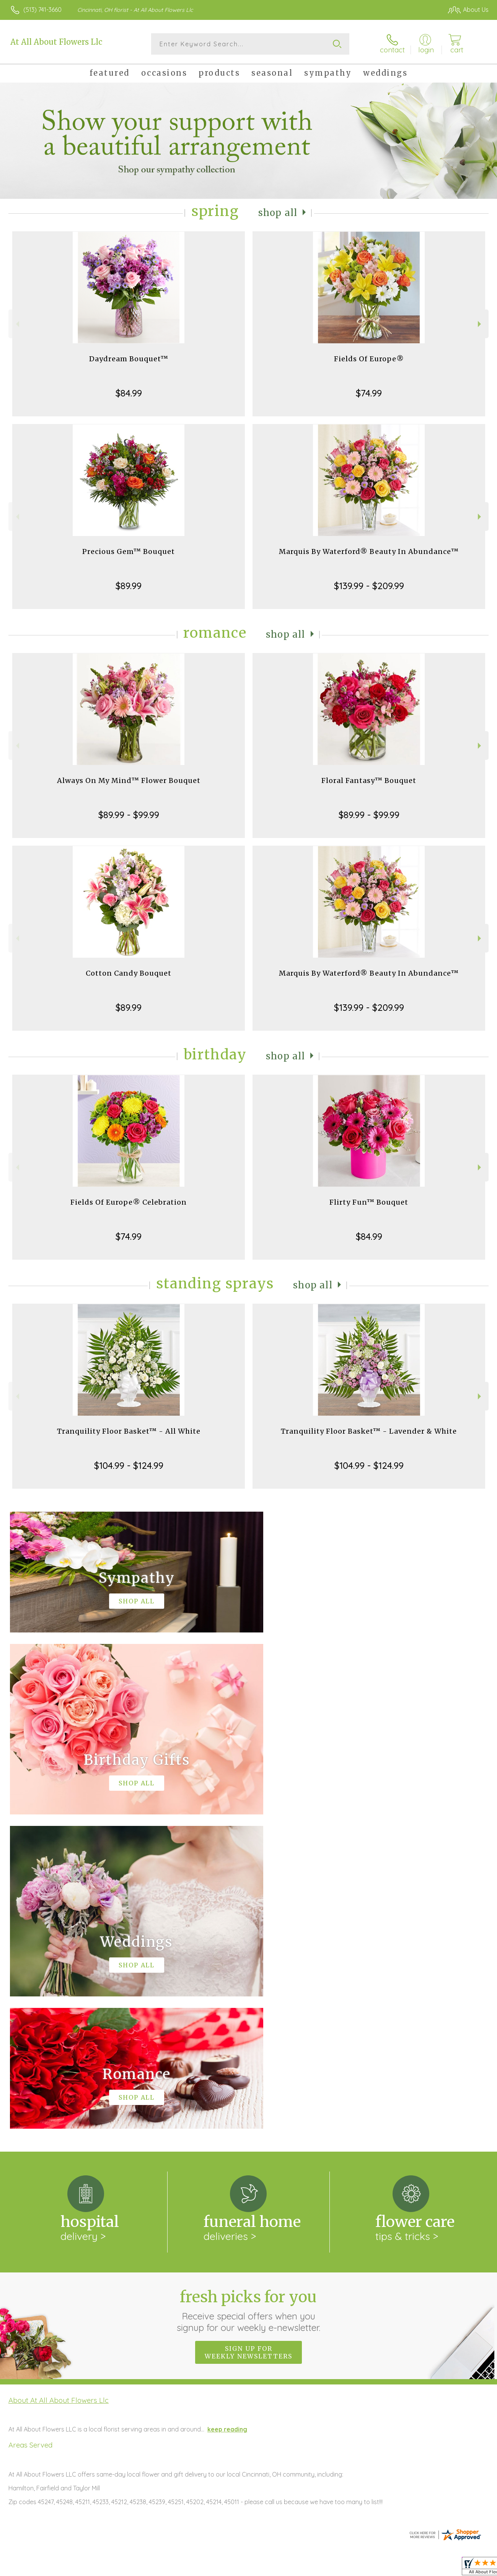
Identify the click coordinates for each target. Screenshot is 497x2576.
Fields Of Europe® (369, 358)
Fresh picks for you (248, 1996)
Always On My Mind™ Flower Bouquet (128, 780)
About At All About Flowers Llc (58, 2085)
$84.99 (129, 393)
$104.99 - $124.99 (128, 1465)
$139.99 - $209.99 (369, 585)
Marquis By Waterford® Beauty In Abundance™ (369, 551)
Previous (16, 324)
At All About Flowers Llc (56, 42)
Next (480, 324)
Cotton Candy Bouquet (128, 973)
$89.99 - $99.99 (128, 814)
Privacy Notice (363, 2568)
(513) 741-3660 (42, 9)
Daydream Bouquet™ (128, 358)
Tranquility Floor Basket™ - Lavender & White (369, 1431)
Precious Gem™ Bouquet (128, 551)
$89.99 (129, 585)
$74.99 (369, 393)
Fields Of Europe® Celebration (128, 1202)
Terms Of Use (318, 2568)
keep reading (227, 2115)
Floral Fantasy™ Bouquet (368, 780)
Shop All (277, 213)
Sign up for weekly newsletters (248, 2038)
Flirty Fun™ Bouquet (368, 1202)
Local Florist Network (418, 2568)
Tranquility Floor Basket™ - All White (128, 1431)
